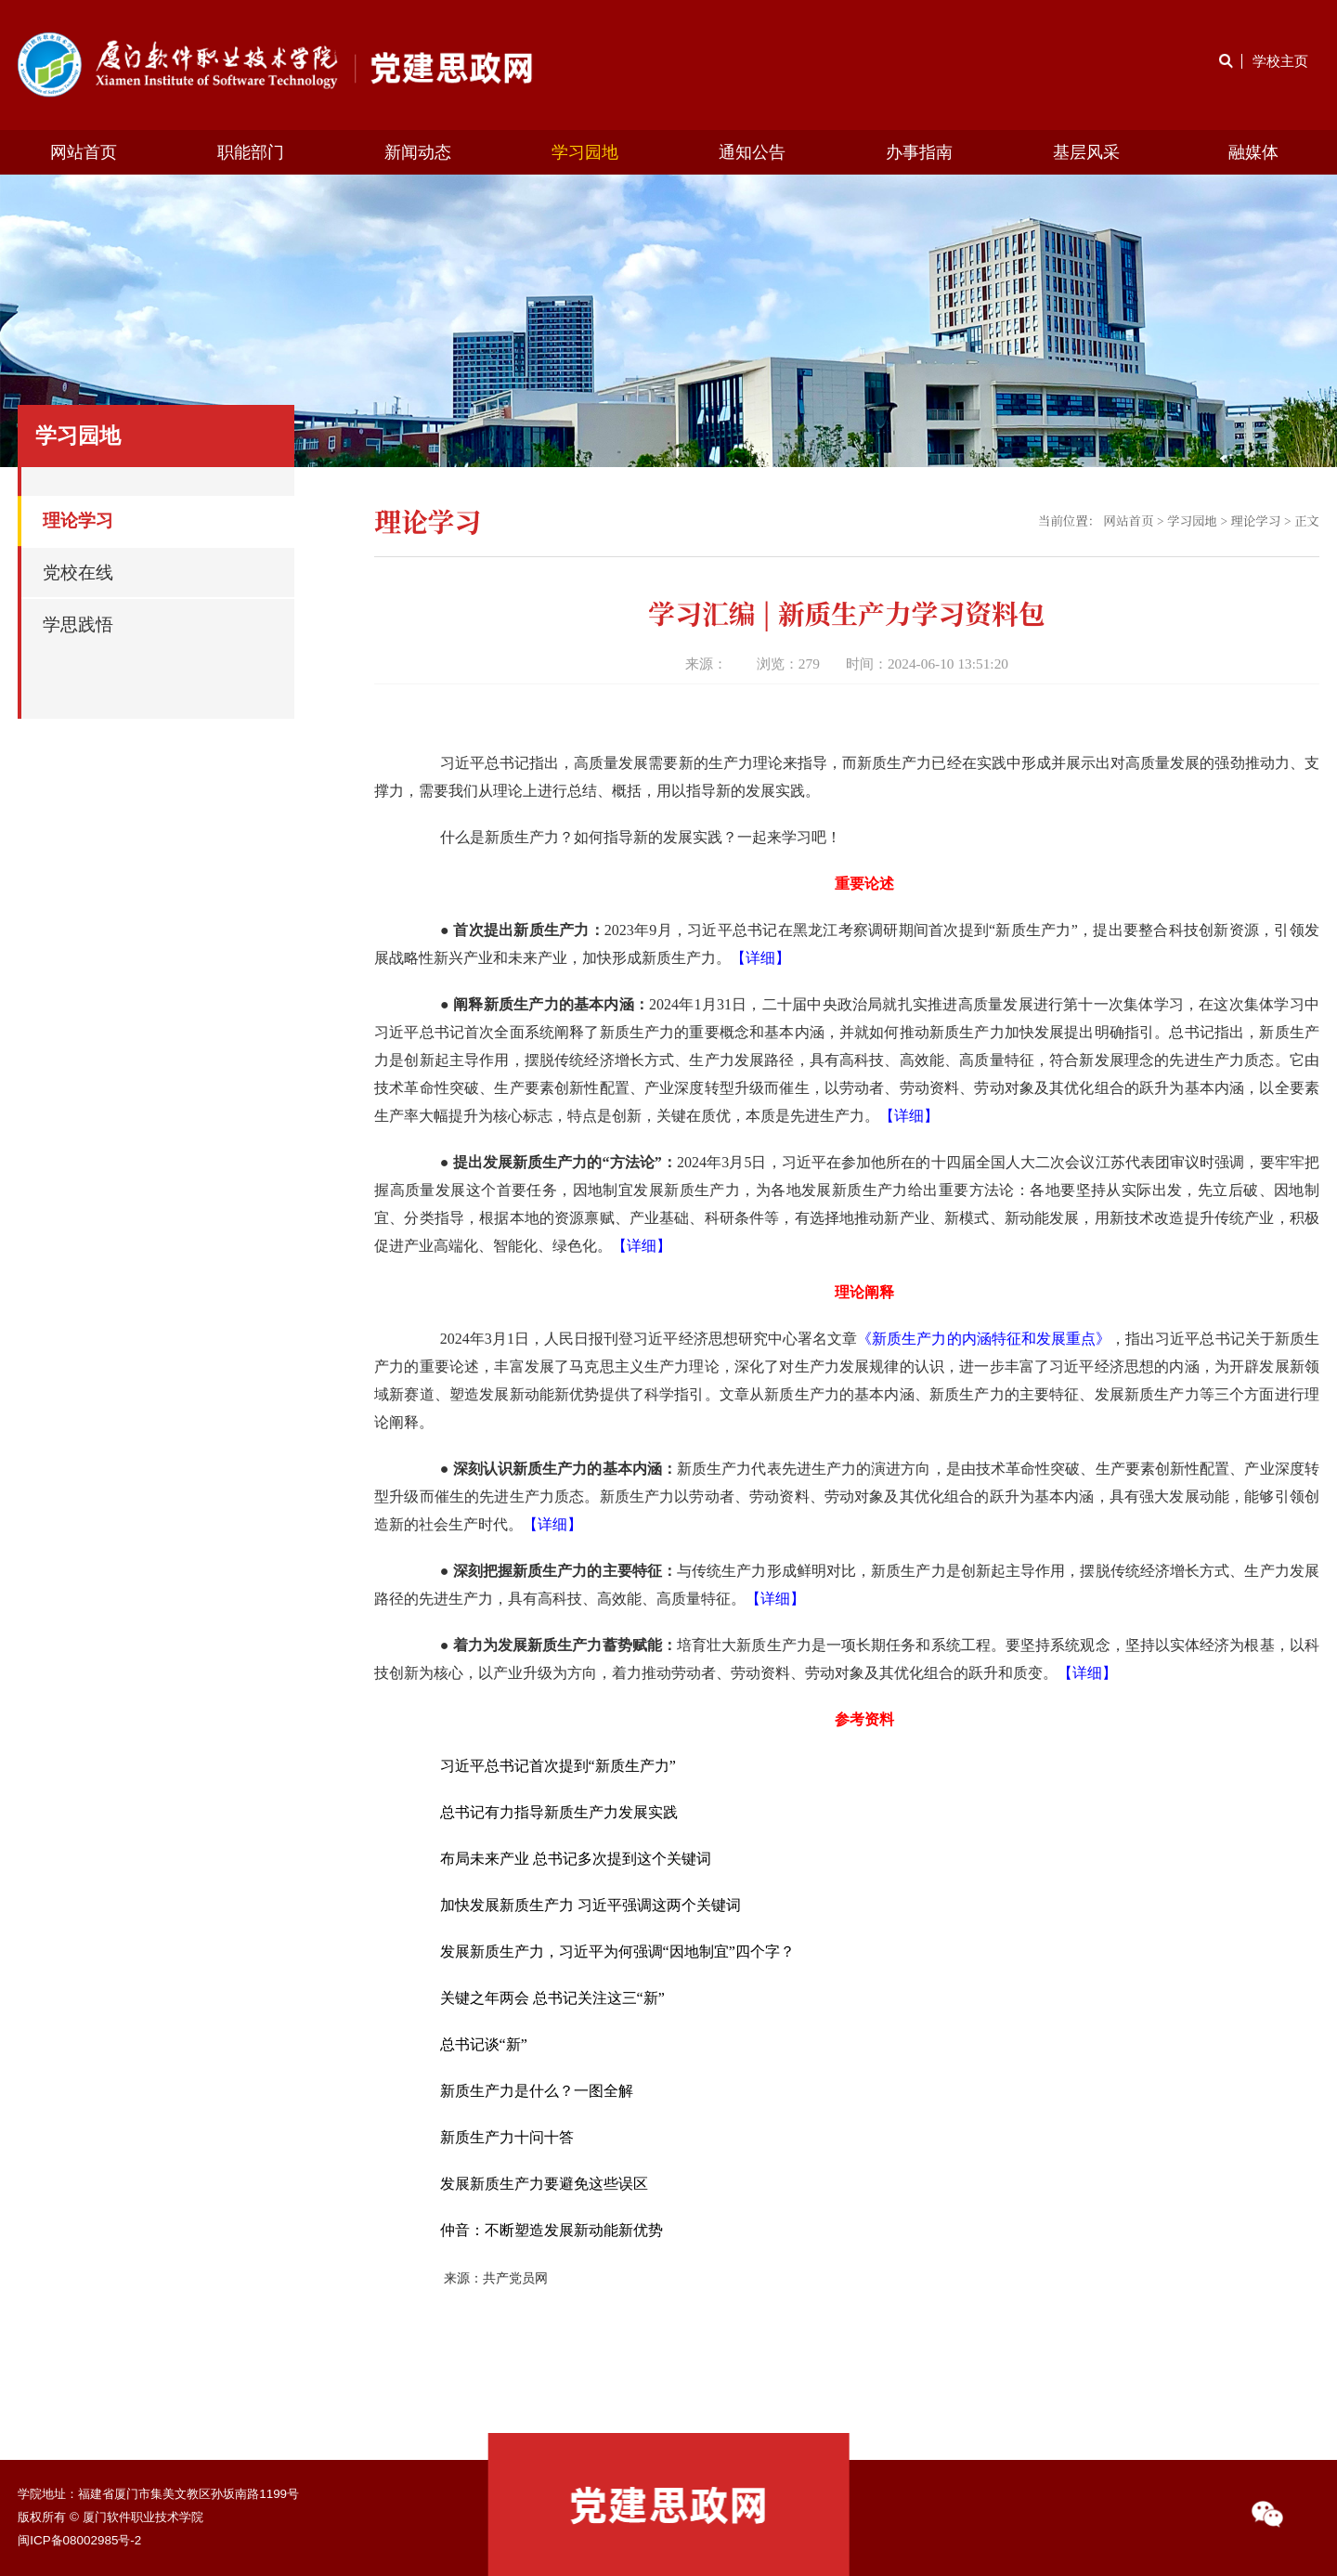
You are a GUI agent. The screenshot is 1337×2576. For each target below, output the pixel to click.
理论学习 (1255, 520)
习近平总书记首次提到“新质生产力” (558, 1766)
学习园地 (585, 152)
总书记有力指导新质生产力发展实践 (559, 1812)
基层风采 (1086, 152)
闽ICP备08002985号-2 (79, 2540)
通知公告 (752, 152)
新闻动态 (417, 152)
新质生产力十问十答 (507, 2137)
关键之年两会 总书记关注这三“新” (552, 1998)
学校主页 (1280, 61)
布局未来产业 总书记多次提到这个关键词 (575, 1859)
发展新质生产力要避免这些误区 (544, 2184)
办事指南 (919, 152)
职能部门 (250, 152)
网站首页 (83, 152)
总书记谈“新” (483, 2044)
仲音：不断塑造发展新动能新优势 (551, 2230)
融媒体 (1253, 152)
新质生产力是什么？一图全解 (536, 2091)
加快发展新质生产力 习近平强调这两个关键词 (590, 1905)
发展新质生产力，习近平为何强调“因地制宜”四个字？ (617, 1951)
